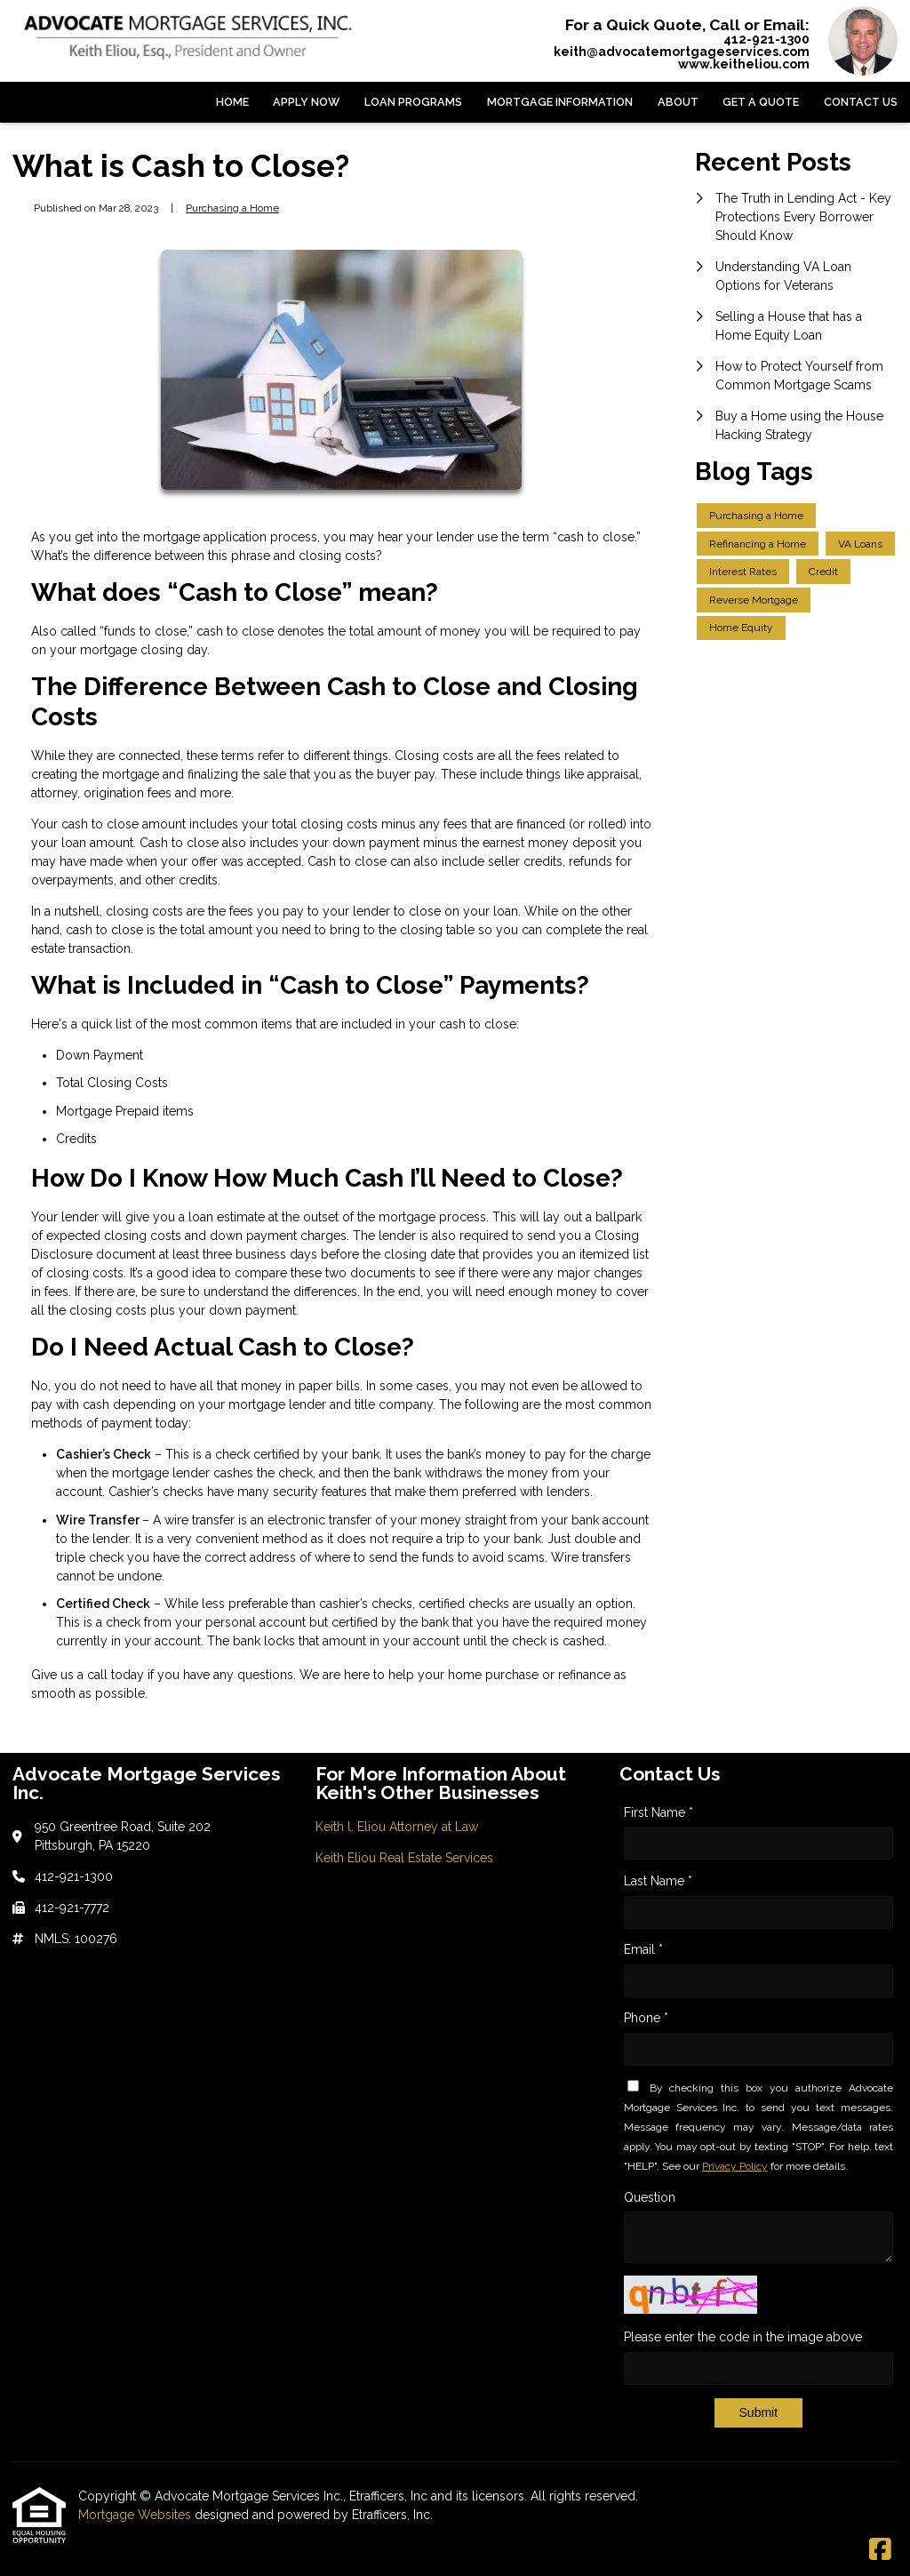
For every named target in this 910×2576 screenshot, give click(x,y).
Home (232, 101)
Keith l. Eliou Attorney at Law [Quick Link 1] (396, 1827)
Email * (643, 1949)
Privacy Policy (735, 2166)
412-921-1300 (766, 39)
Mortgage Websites (136, 2515)
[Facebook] (880, 2550)
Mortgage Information (560, 101)
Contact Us (861, 101)
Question (649, 2197)
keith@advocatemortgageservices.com (682, 51)
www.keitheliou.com (744, 64)
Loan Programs (413, 101)
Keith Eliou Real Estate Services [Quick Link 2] (404, 1858)
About (678, 101)
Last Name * (658, 1881)
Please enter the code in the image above (743, 2337)
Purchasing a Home (232, 208)
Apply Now (306, 101)
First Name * (658, 1812)
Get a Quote (760, 101)
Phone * (646, 2018)
